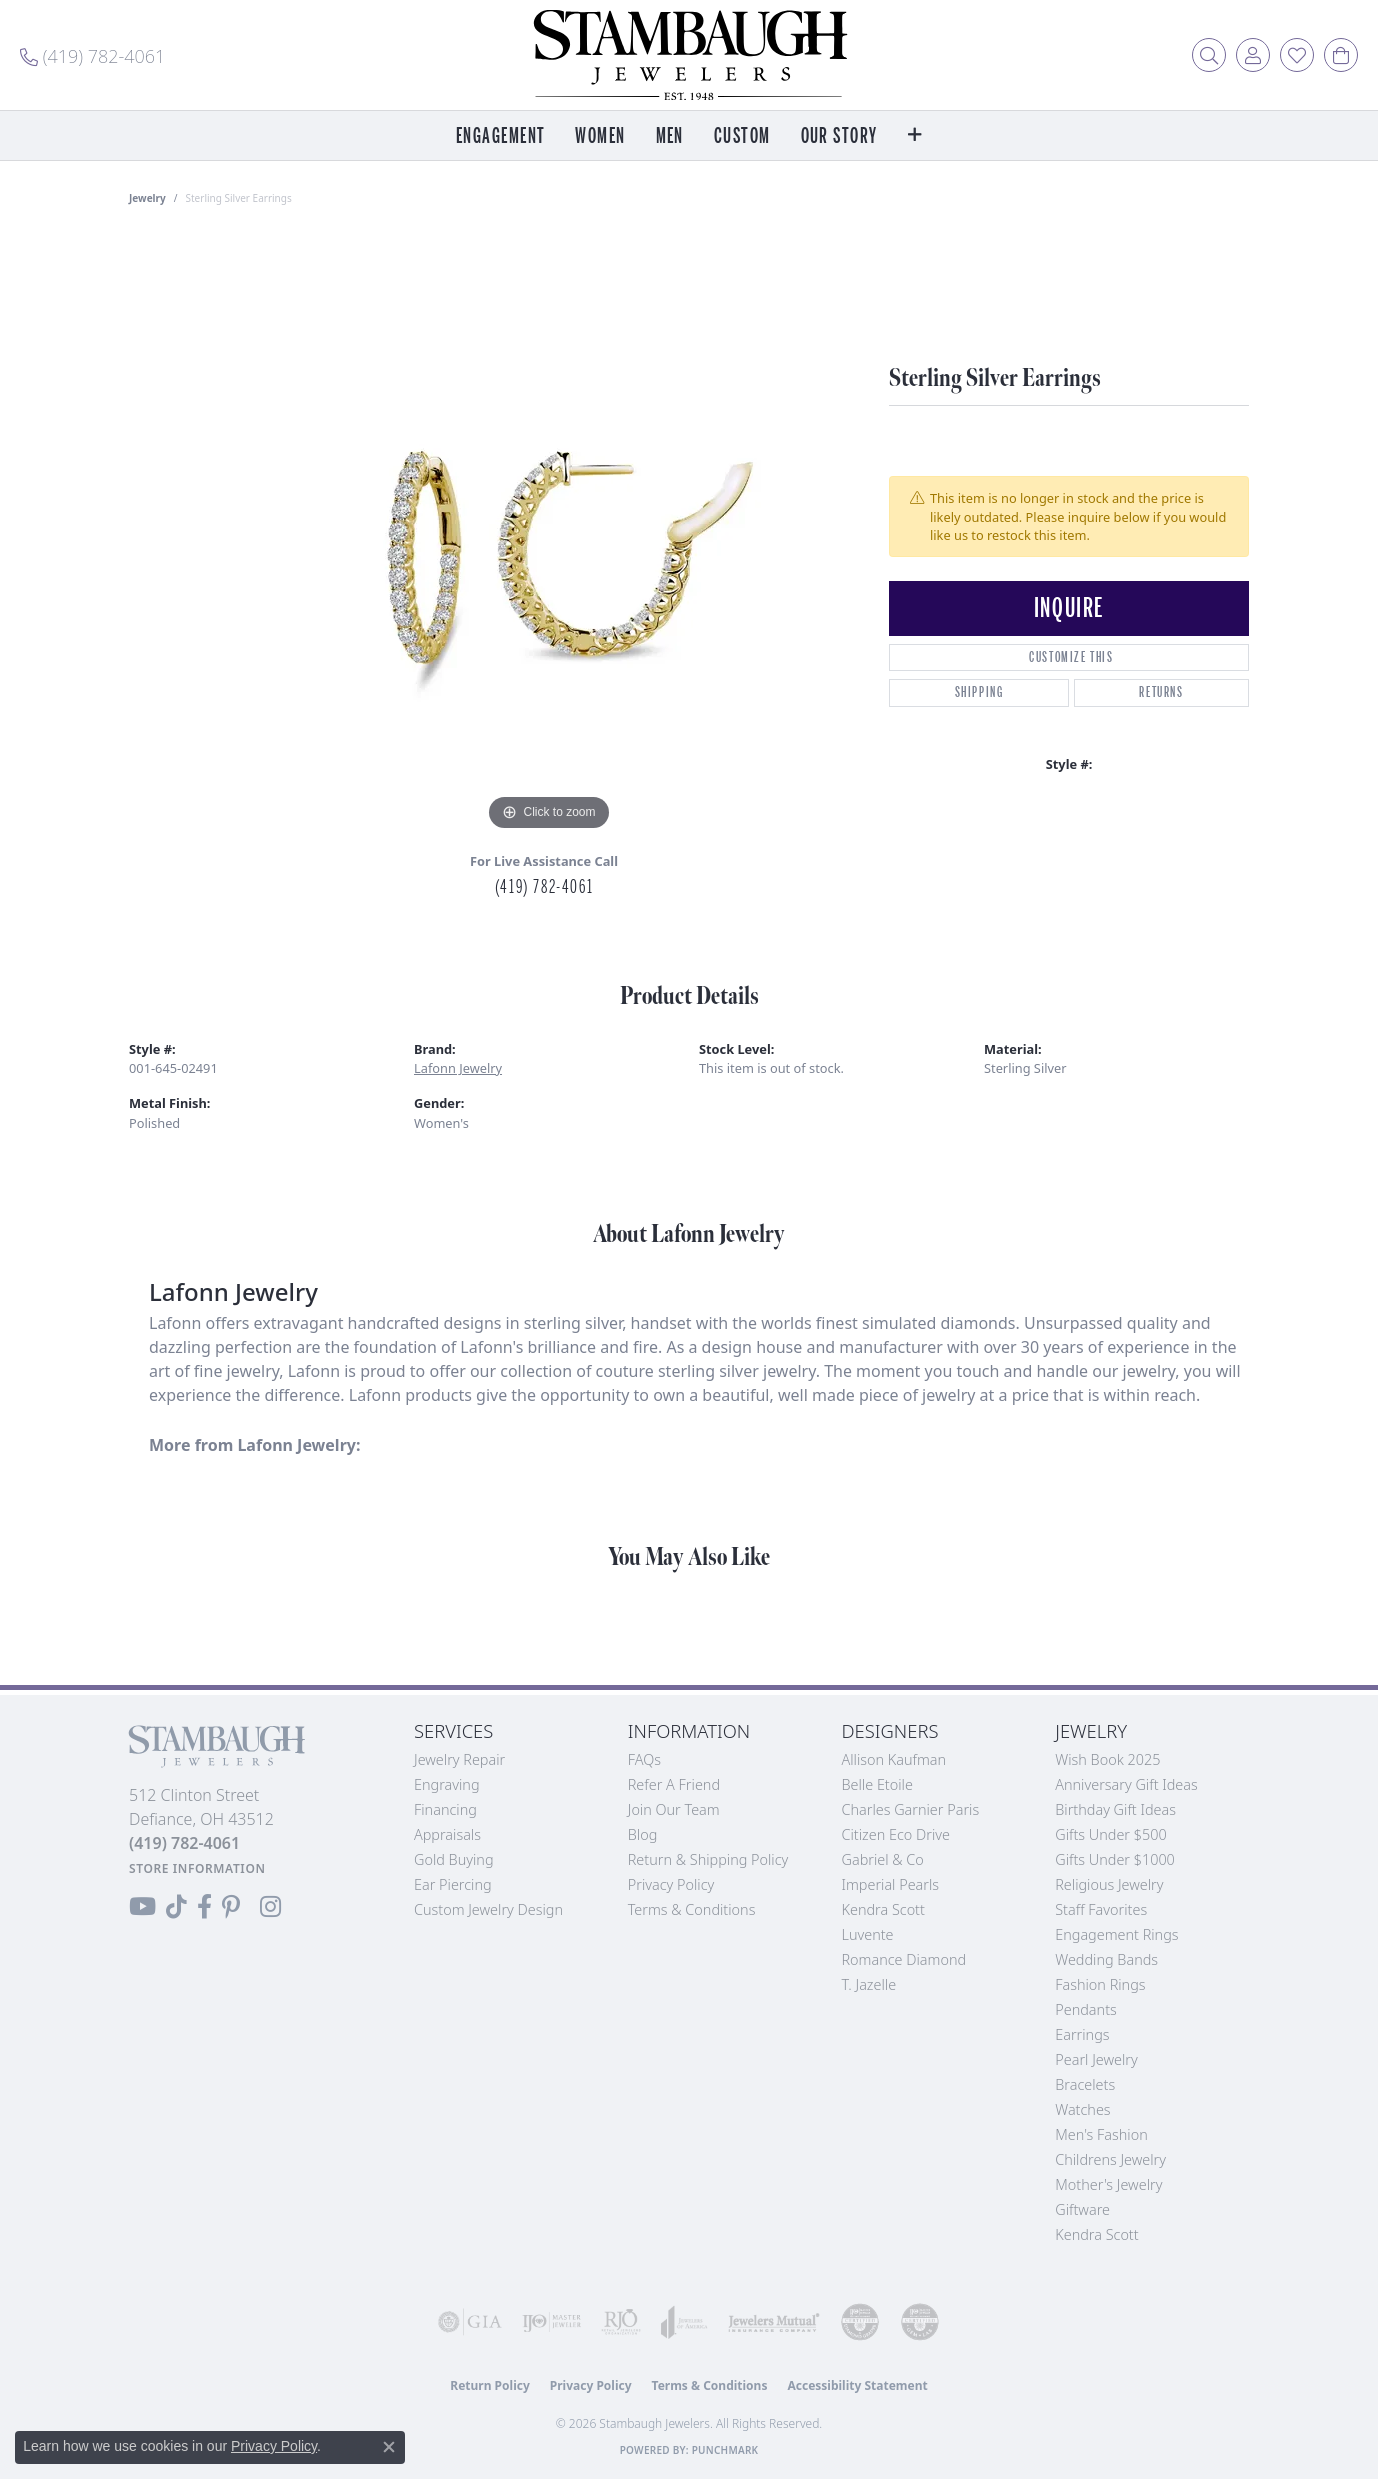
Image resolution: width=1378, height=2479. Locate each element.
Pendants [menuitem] (1086, 2009)
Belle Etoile (877, 1784)
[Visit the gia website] (470, 2322)
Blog (643, 1834)
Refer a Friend (674, 1784)
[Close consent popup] (389, 2447)
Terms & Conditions (692, 1909)
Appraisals (447, 1834)
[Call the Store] (184, 1843)
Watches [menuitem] (1082, 2109)
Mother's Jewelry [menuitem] (1108, 2184)
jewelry (147, 198)
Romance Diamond (904, 1959)
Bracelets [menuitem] (1085, 2084)
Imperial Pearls (891, 1884)
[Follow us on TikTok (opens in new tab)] (176, 1907)
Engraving (447, 1784)
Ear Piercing (453, 1884)
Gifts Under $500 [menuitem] (1110, 1834)
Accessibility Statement (857, 2385)
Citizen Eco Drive (896, 1834)
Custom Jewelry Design (488, 1909)
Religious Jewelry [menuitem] (1109, 1884)
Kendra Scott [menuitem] (1096, 2234)
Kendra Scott (883, 1909)
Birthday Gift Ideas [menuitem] (1115, 1809)
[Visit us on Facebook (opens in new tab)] (204, 1907)
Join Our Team (674, 1809)
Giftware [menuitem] (1082, 2209)
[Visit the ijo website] (552, 2322)
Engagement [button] (500, 136)
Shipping (979, 692)
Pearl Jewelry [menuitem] (1096, 2059)
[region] (549, 536)
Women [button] (600, 136)
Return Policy (490, 2385)
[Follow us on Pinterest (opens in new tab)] (231, 1907)
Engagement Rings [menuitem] (1116, 1934)
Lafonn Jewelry (458, 1068)
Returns (1161, 692)
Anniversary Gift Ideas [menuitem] (1126, 1784)
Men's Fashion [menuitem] (1101, 2134)
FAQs (644, 1759)
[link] (92, 55)
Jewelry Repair (459, 1759)
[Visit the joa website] (684, 2322)
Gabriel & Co (883, 1859)
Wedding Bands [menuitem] (1106, 1959)
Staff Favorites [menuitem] (1101, 1909)
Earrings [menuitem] (1082, 2034)
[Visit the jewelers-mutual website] (774, 2322)
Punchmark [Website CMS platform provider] (725, 2450)
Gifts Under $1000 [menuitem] (1115, 1859)
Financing (445, 1809)
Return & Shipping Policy (708, 1859)
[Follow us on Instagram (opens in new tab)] (270, 1907)
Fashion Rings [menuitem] (1100, 1984)
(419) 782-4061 (544, 887)
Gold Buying (454, 1859)
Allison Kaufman (894, 1759)
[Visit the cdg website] (860, 2322)
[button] (1209, 55)
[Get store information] (197, 1868)
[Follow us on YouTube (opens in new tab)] (142, 1907)
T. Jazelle (869, 1984)
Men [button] (670, 136)
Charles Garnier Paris (911, 1809)
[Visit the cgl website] (920, 2322)
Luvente (868, 1934)
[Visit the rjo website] (621, 2322)
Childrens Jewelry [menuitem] (1110, 2159)
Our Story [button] (839, 136)
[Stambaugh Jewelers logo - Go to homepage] (689, 55)
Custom (742, 136)
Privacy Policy (671, 1884)
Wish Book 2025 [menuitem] (1107, 1759)
